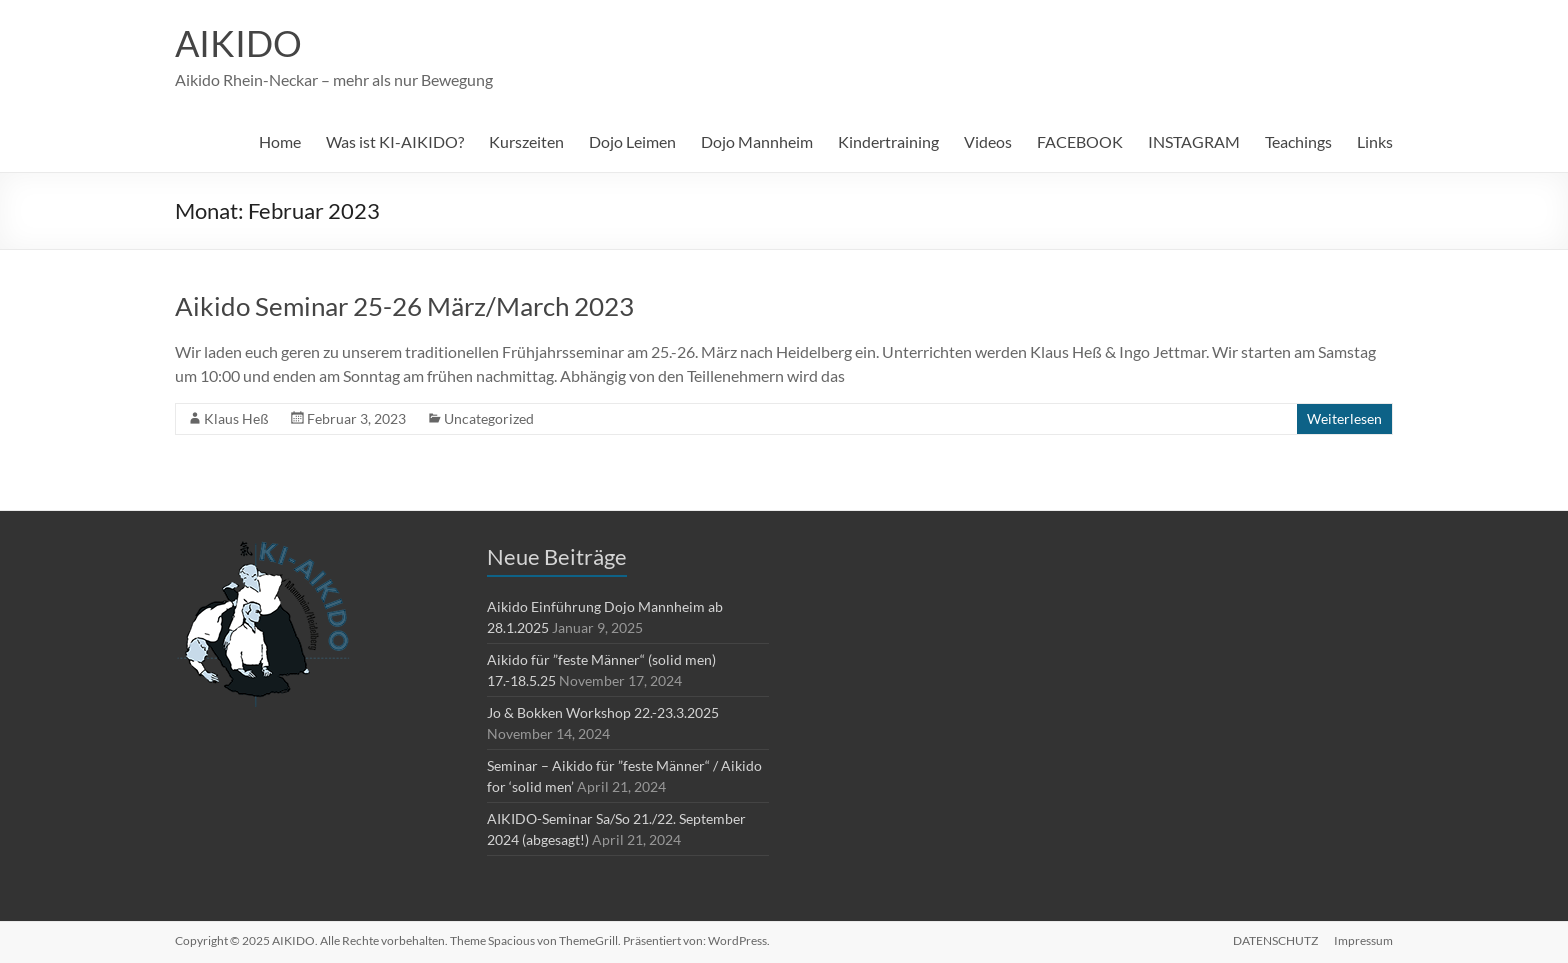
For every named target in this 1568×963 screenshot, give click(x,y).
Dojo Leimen (632, 141)
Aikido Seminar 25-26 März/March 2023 (404, 306)
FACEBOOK (1080, 141)
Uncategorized (489, 418)
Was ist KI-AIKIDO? (395, 141)
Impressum (1363, 940)
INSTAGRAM (1194, 141)
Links (1375, 141)
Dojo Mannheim (757, 141)
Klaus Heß (236, 418)
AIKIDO (238, 43)
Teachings (1298, 141)
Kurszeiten (526, 141)
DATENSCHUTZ (1275, 940)
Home (280, 141)
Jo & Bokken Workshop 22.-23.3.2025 (603, 712)
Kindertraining (888, 141)
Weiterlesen (1344, 418)
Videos (988, 141)
